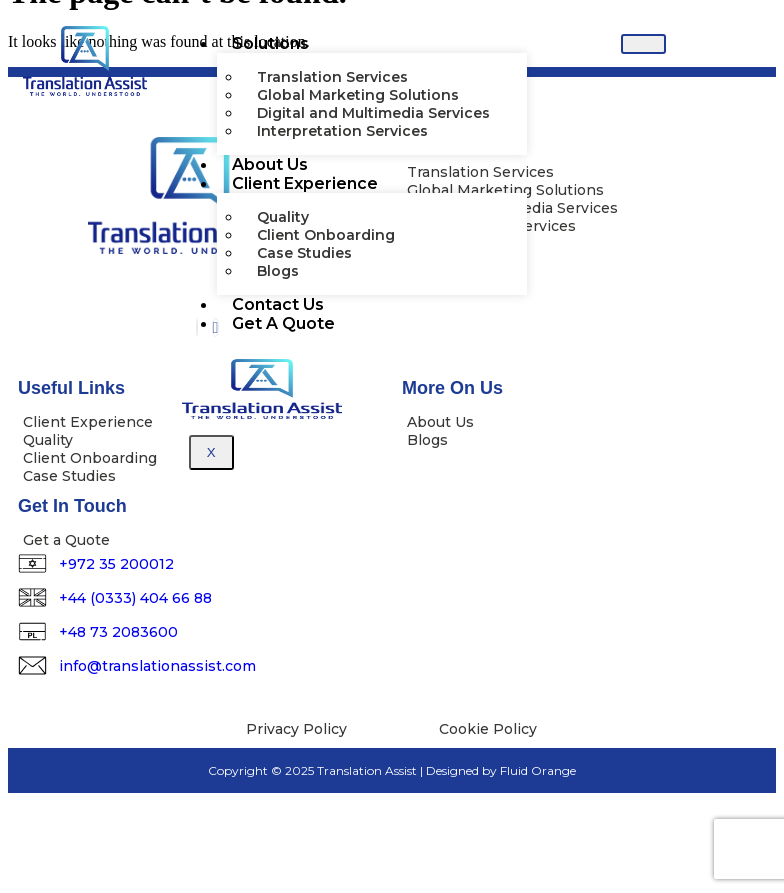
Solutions (270, 43)
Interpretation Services (342, 131)
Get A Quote (283, 323)
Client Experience (305, 183)
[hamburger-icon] (643, 44)
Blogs (278, 271)
